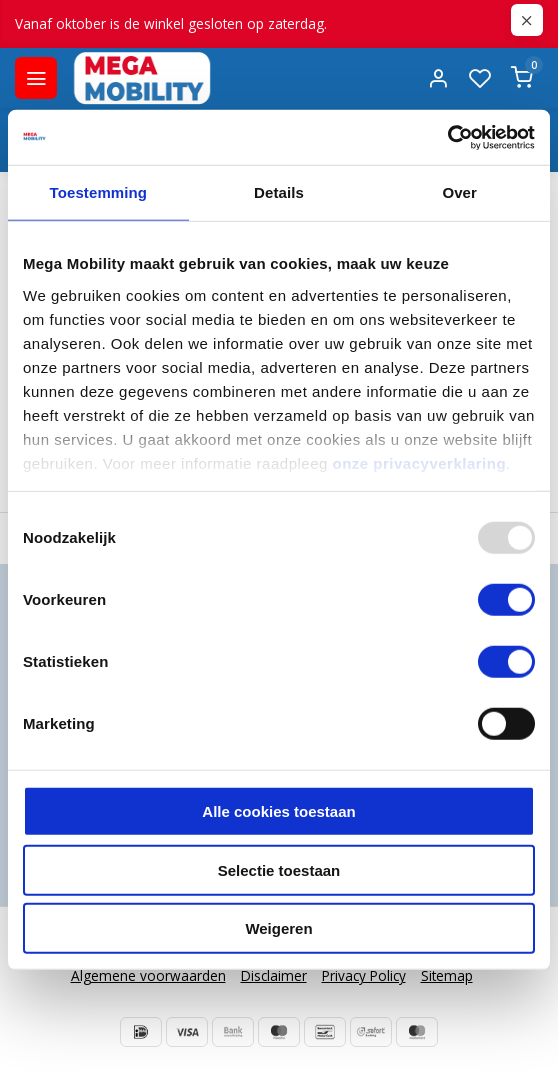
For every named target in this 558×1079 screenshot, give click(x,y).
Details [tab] (279, 192)
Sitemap (447, 975)
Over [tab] (459, 192)
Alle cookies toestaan (278, 811)
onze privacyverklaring (420, 462)
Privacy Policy (364, 975)
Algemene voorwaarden (148, 975)
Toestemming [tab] (99, 192)
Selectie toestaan (279, 869)
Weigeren (278, 928)
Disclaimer (274, 975)
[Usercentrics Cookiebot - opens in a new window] (447, 137)
